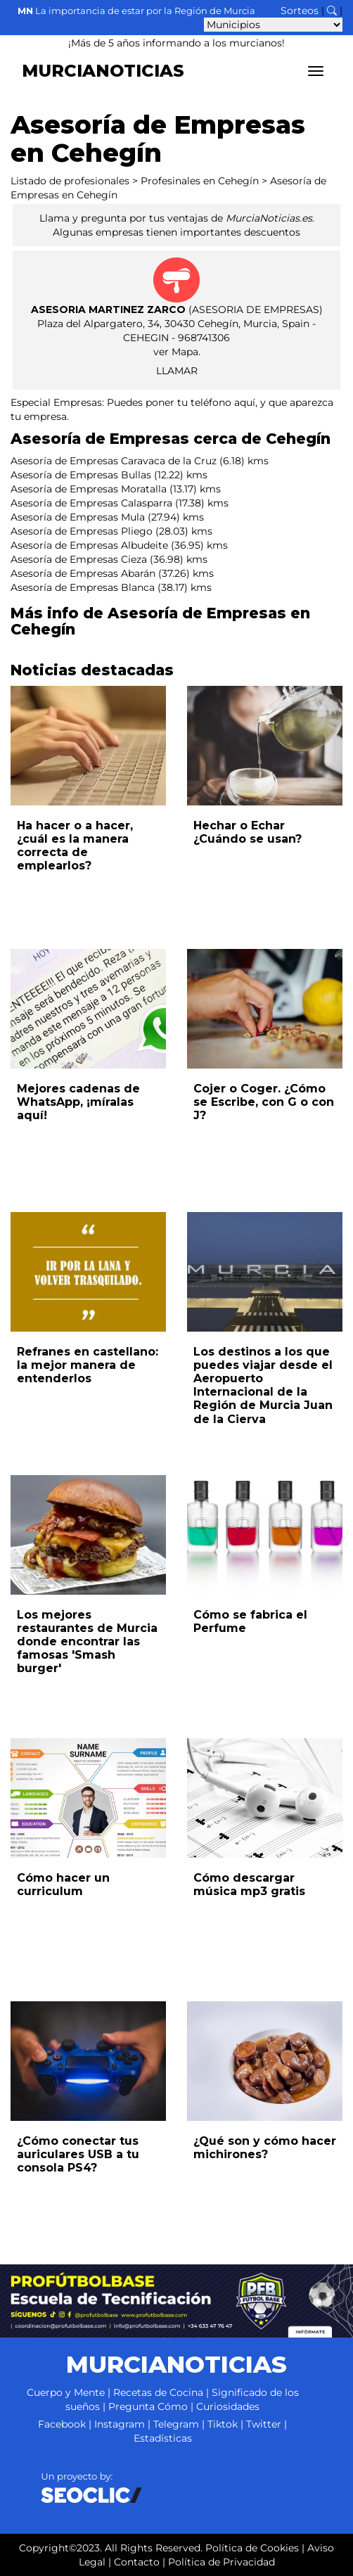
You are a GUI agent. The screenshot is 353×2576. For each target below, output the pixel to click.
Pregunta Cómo (148, 2406)
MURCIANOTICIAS (103, 70)
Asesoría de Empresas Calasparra (91, 503)
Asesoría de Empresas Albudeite (89, 545)
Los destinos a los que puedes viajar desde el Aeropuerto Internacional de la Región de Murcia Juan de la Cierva (263, 1385)
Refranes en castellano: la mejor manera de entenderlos (87, 1365)
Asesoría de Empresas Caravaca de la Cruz (114, 460)
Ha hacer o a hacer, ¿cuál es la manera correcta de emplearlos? (75, 846)
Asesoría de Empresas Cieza (79, 559)
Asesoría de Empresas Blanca (83, 587)
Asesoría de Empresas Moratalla (89, 489)
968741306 (204, 337)
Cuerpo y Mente (66, 2392)
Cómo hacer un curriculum (63, 1884)
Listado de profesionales (70, 180)
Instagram (119, 2424)
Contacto (137, 2562)
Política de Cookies (252, 2548)
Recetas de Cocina (158, 2392)
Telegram (176, 2424)
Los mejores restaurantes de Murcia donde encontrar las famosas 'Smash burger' (87, 1642)
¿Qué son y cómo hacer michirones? (264, 2147)
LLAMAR (177, 370)
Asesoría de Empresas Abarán (83, 573)
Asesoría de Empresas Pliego (82, 531)
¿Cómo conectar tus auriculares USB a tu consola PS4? (78, 2154)
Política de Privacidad (221, 2562)
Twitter (263, 2424)
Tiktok (222, 2424)
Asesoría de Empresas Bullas (81, 474)
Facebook (62, 2424)
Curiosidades (227, 2406)
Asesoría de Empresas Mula (78, 517)
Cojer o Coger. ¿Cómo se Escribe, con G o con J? (263, 1102)
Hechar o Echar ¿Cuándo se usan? (247, 832)
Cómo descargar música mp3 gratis (249, 1884)
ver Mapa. (176, 351)
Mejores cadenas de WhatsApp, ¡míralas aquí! (78, 1102)
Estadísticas (163, 2438)
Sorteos (300, 10)
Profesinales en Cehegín (200, 180)
